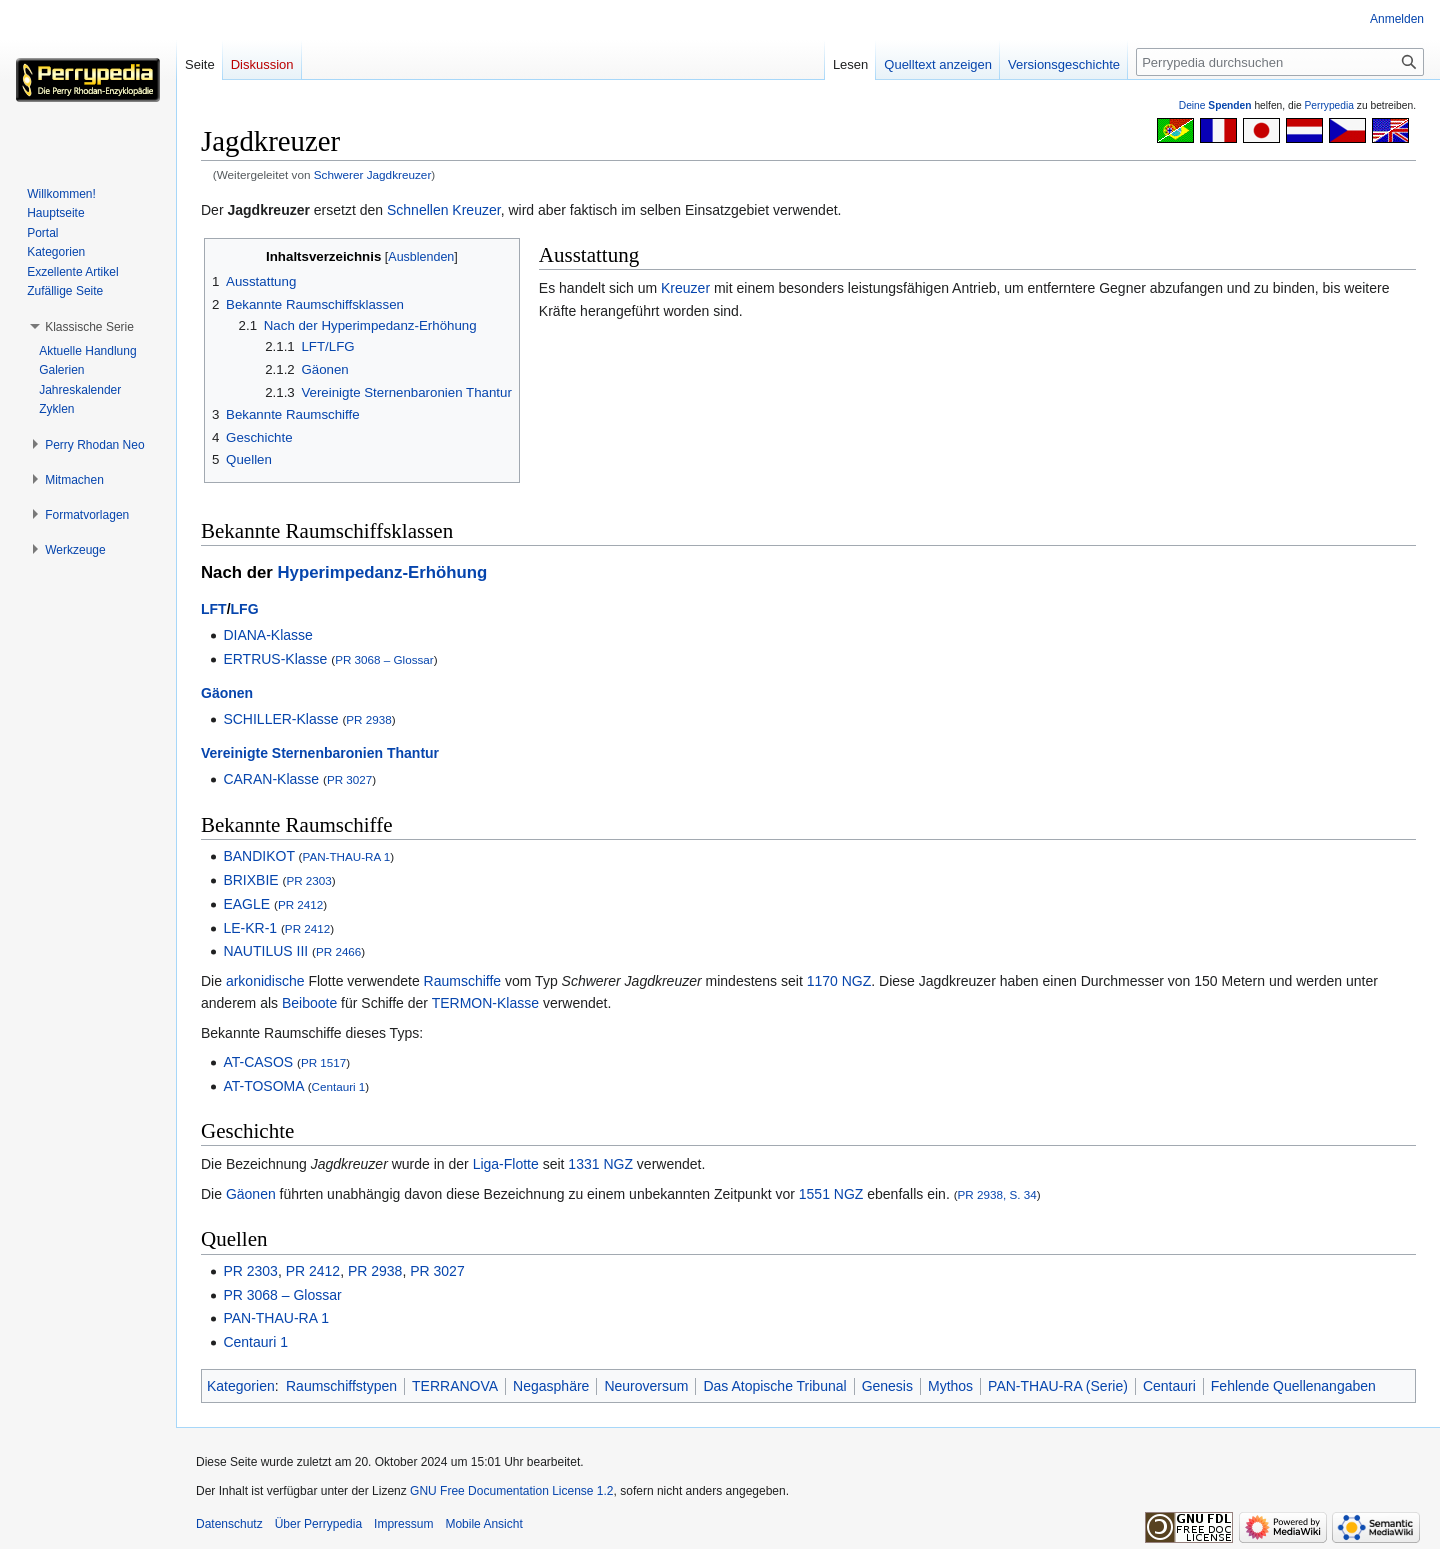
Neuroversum (646, 1386)
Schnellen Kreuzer (444, 210)
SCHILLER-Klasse (280, 719)
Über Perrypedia (318, 1524)
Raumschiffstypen (341, 1386)
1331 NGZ (600, 1164)
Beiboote (309, 1003)
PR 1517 (323, 1062)
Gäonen (227, 693)
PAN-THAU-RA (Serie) (1058, 1386)
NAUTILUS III (265, 951)
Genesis (887, 1386)
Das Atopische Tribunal (774, 1386)
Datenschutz (229, 1524)
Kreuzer (685, 288)
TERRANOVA (455, 1386)
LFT (214, 609)
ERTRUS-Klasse (275, 659)
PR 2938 (368, 719)
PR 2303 (308, 880)
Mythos (950, 1386)
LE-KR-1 (250, 928)
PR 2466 (338, 951)
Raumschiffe (463, 981)
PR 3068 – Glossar (384, 659)
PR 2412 (300, 904)
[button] (89, 327)
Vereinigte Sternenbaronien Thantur (320, 753)
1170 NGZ (839, 981)
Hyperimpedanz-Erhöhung (382, 572)
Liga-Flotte (506, 1164)
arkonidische (265, 981)
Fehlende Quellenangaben (1293, 1386)
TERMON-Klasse (485, 1003)
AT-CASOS (258, 1062)
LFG (245, 609)
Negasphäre (551, 1386)
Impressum (403, 1524)
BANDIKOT (258, 856)
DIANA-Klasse (267, 635)
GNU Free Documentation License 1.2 (511, 1491)
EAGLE (246, 904)
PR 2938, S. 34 (997, 1194)
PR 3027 (349, 779)
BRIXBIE (250, 880)
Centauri (1169, 1386)
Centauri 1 (339, 1086)
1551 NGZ (831, 1194)
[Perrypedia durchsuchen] (1280, 62)
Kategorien (241, 1386)
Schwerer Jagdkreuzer (373, 174)
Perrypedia (1329, 105)
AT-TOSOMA (263, 1086)
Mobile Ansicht (483, 1524)
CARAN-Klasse (271, 779)
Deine (1215, 105)
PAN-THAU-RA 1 (346, 856)
